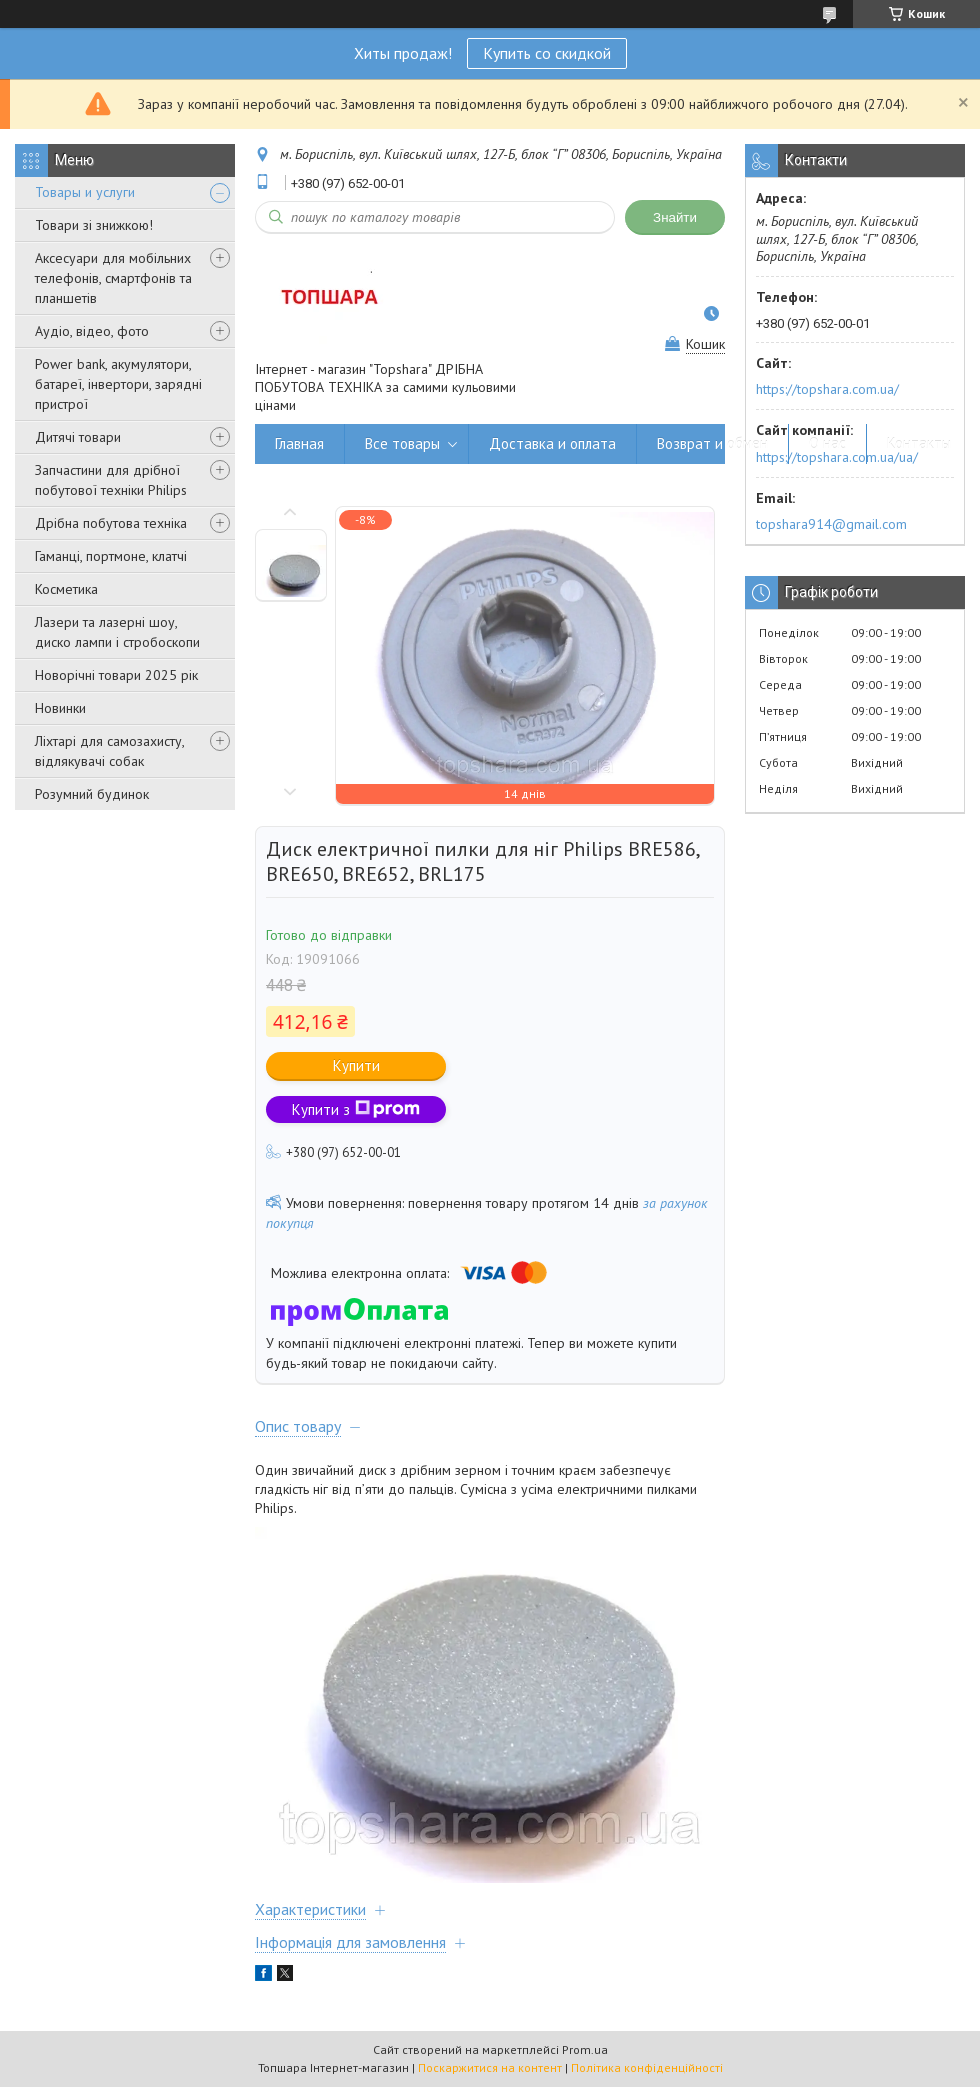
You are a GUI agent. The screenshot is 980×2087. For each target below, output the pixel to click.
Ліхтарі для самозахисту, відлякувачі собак (109, 751)
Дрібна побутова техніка (111, 523)
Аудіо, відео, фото (92, 331)
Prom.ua (585, 2049)
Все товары (402, 443)
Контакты (919, 443)
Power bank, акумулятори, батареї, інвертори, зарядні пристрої (118, 384)
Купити (356, 1065)
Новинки (60, 708)
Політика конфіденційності (647, 2067)
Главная (299, 443)
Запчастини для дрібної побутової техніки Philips (111, 480)
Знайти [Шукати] (675, 217)
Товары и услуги (85, 192)
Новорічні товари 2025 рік (116, 675)
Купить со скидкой (547, 53)
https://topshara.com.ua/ (827, 389)
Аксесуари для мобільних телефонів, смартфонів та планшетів (113, 278)
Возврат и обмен (712, 443)
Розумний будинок (92, 794)
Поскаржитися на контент (490, 2067)
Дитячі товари (78, 437)
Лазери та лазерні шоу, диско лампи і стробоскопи (117, 632)
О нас (827, 443)
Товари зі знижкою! (94, 225)
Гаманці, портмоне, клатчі (111, 556)
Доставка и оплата (552, 443)
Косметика (66, 589)
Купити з (356, 1109)
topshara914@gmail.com (831, 524)
